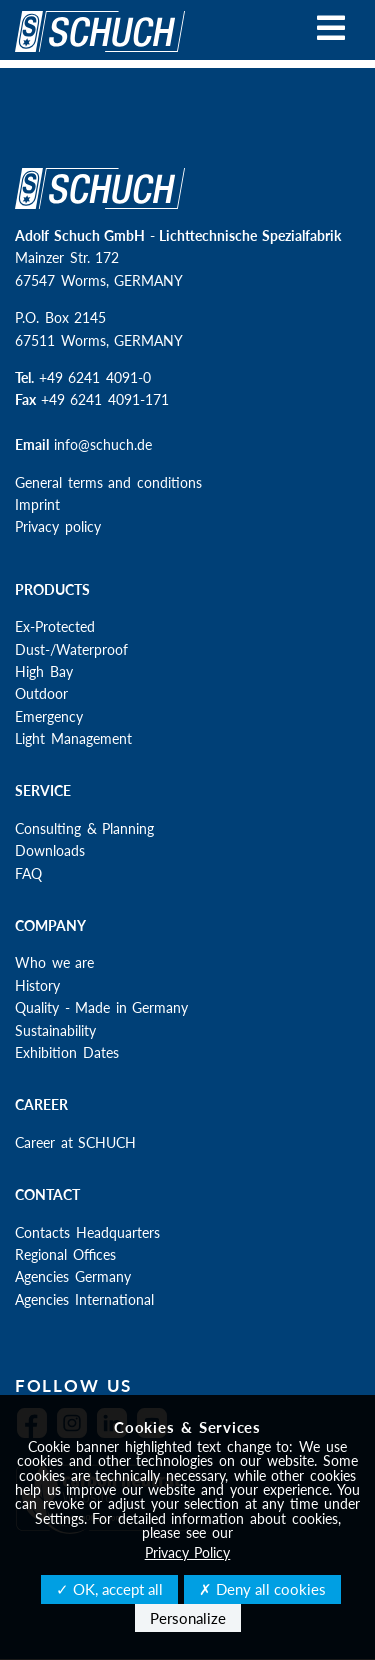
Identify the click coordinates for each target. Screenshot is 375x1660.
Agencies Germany (73, 1276)
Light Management (73, 738)
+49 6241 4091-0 (95, 377)
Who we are (54, 962)
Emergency (49, 716)
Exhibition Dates (67, 1052)
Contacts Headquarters (87, 1232)
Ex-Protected (55, 626)
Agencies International (84, 1299)
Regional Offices (65, 1254)
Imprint (37, 504)
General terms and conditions (108, 482)
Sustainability (55, 1030)
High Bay (44, 671)
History (37, 985)
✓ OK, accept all (109, 1589)
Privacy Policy (188, 1552)
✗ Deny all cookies (262, 1589)
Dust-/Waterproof (71, 649)
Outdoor (41, 693)
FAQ (28, 873)
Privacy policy (58, 526)
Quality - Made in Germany (101, 1007)
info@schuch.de (103, 444)
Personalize (188, 1618)
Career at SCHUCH (75, 1142)
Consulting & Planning (84, 828)
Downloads (50, 850)
